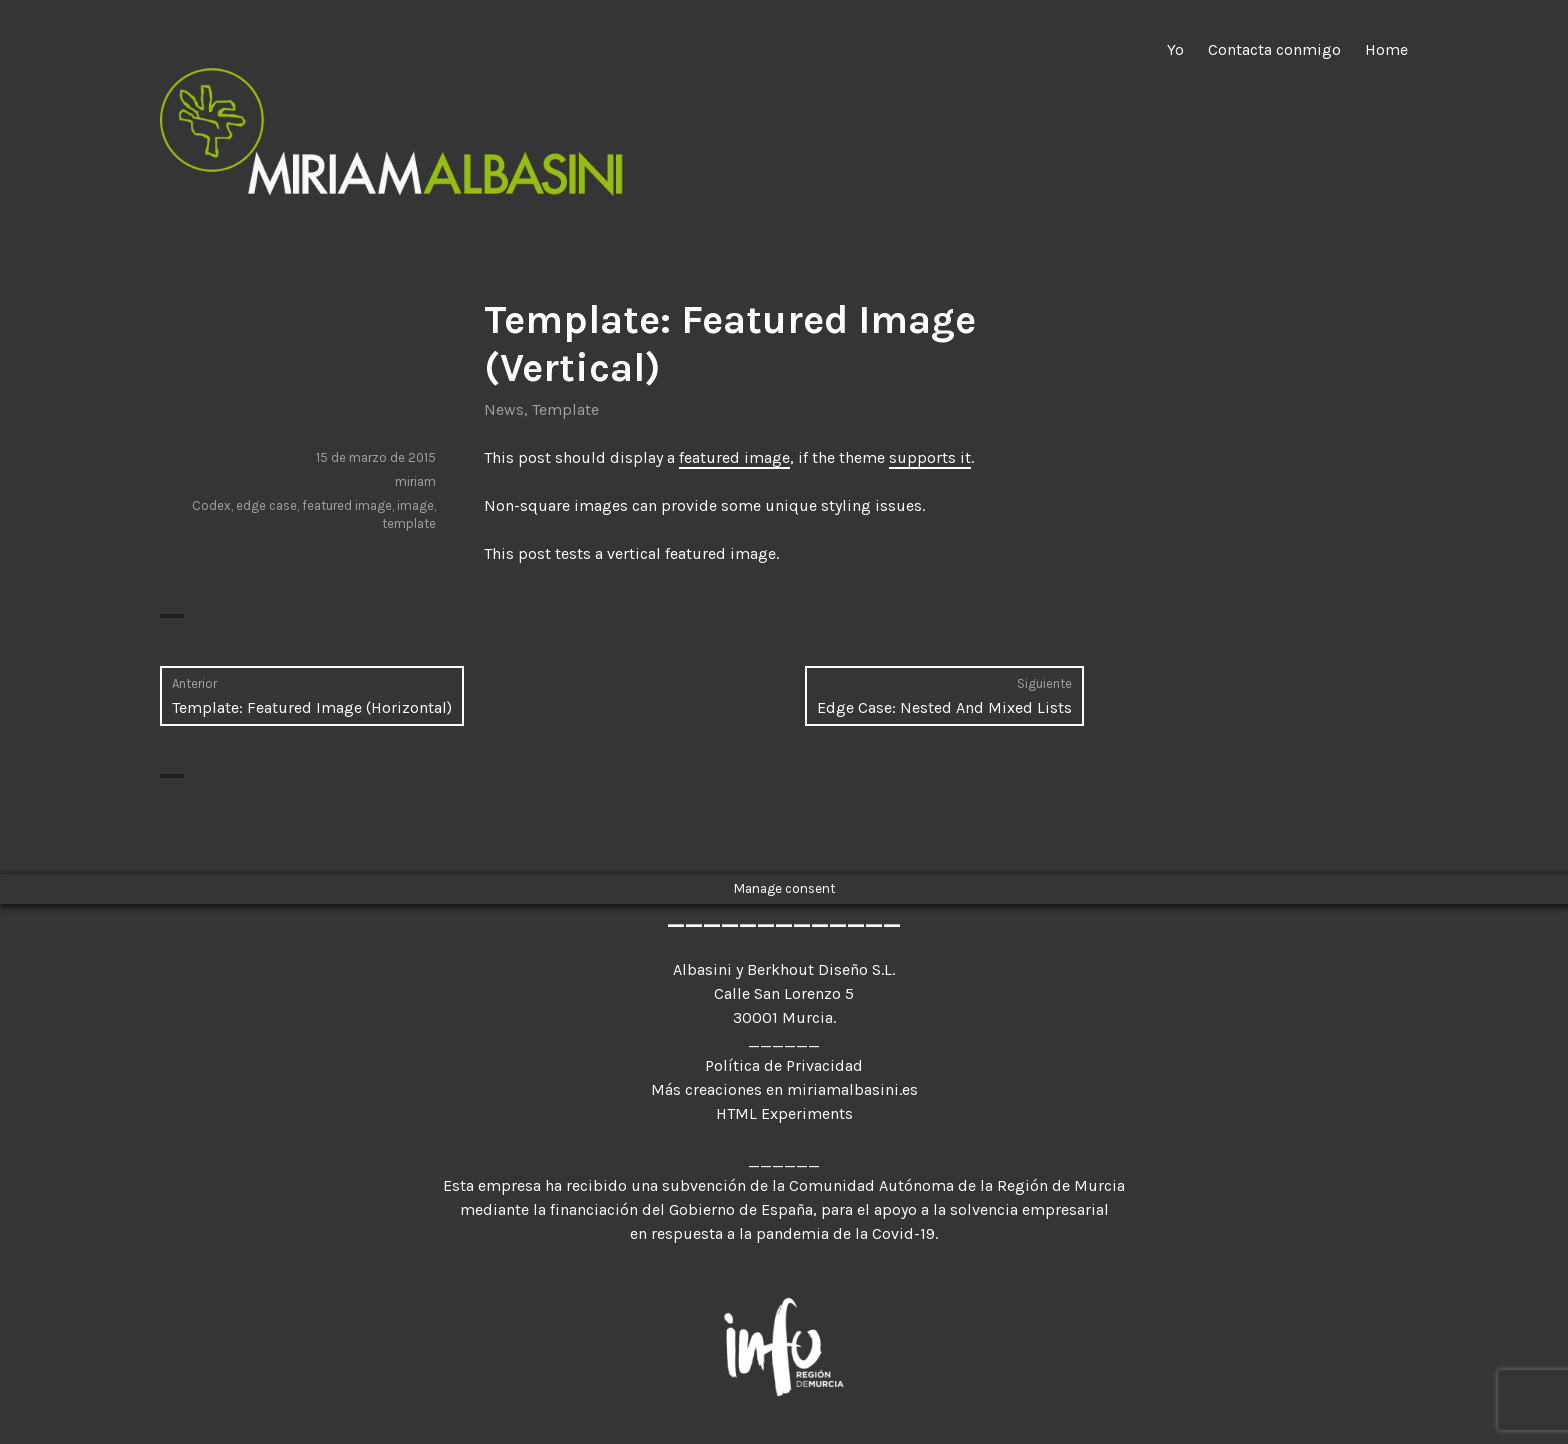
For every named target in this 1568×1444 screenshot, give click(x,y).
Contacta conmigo (1274, 49)
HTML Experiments (784, 1113)
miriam (415, 481)
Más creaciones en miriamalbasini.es (784, 1089)
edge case (266, 505)
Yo (1175, 49)
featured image (734, 457)
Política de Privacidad (784, 1065)
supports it (930, 457)
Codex (211, 505)
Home (1386, 49)
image (415, 505)
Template (565, 409)
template (409, 523)
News (504, 409)
